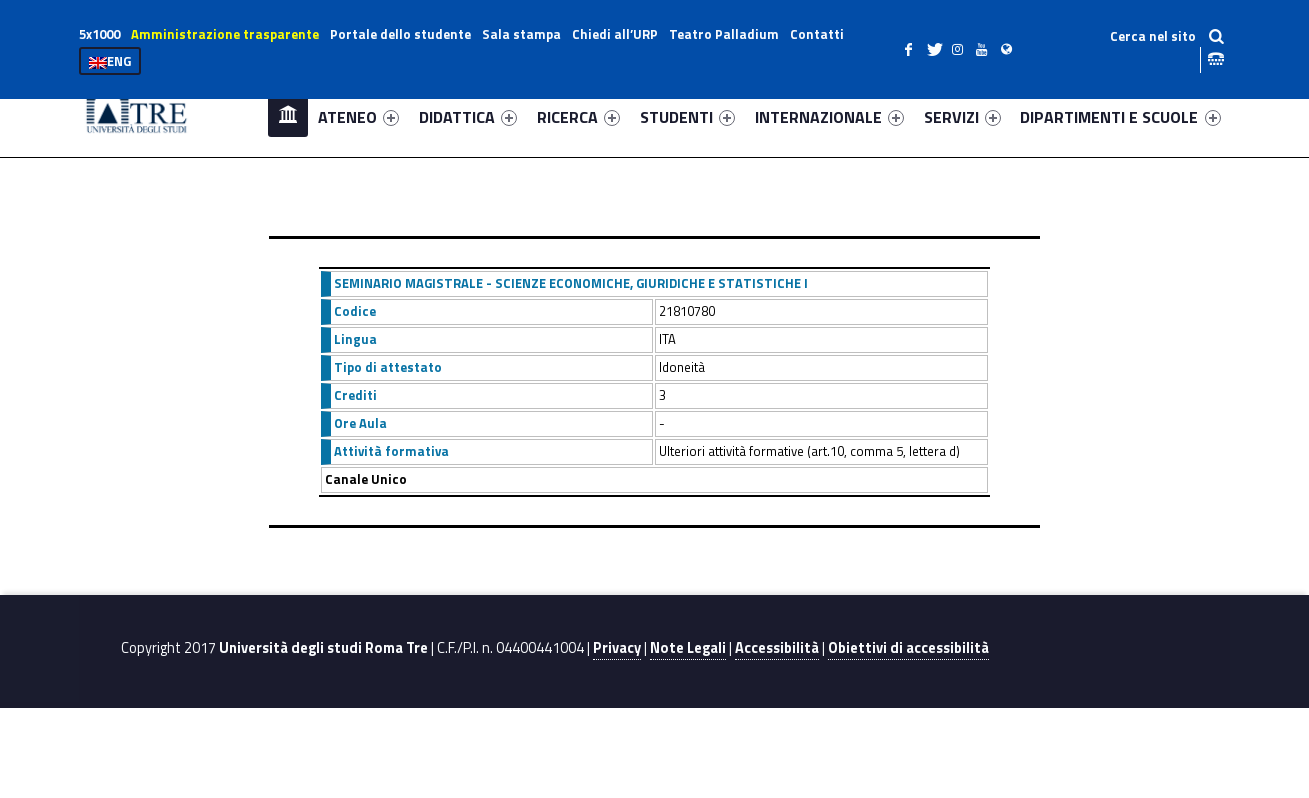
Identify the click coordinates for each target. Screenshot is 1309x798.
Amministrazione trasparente (225, 34)
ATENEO (358, 117)
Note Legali (688, 648)
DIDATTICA (468, 117)
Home (288, 116)
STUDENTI (687, 117)
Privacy (617, 648)
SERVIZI (962, 117)
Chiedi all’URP (615, 34)
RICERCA (578, 117)
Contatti (817, 34)
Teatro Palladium (724, 34)
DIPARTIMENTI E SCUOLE (1120, 117)
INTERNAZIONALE (829, 117)
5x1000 (99, 34)
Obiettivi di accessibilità (908, 648)
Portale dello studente (400, 34)
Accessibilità (777, 648)
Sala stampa (521, 34)
